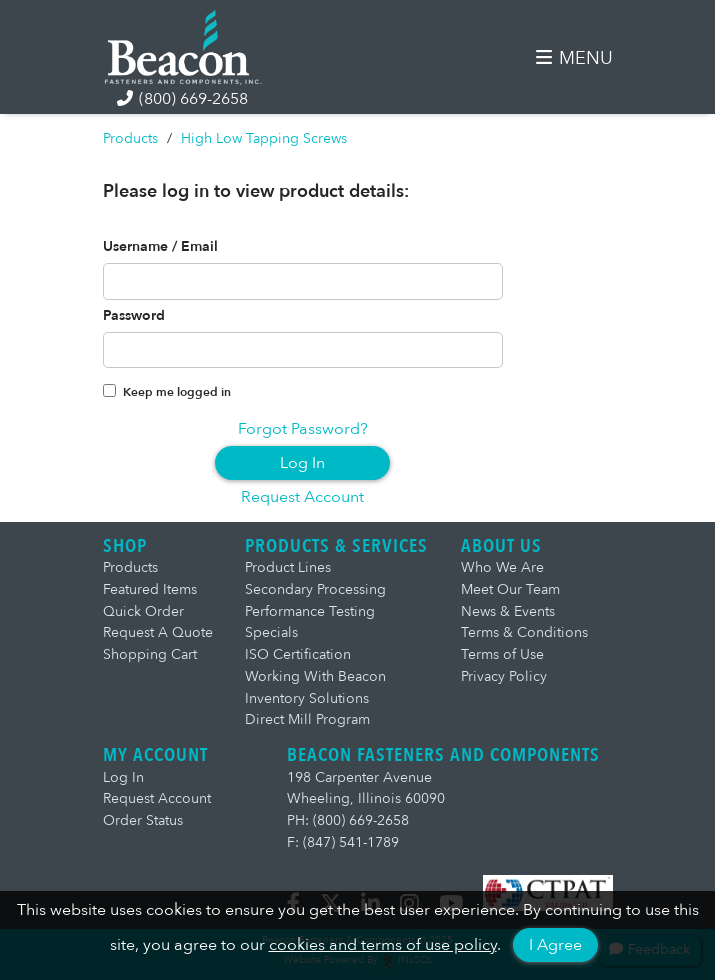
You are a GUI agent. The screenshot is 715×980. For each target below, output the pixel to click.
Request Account (302, 497)
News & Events (508, 611)
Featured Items (150, 589)
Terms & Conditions (524, 632)
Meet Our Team (510, 589)
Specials (271, 632)
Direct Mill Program (307, 719)
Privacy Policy (504, 676)
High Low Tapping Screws (264, 138)
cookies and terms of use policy (383, 945)
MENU (574, 58)
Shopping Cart (150, 654)
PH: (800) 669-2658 (348, 820)
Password (134, 316)
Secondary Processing (315, 589)
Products (130, 138)
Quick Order (143, 611)
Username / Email (160, 247)
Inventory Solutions (307, 698)
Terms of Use (502, 654)
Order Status (143, 820)
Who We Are (502, 567)
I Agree (555, 945)
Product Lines (288, 567)
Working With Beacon (315, 676)
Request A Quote (158, 632)
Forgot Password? (303, 429)
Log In (302, 463)
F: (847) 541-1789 (343, 842)
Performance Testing (310, 611)
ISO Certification (298, 654)
